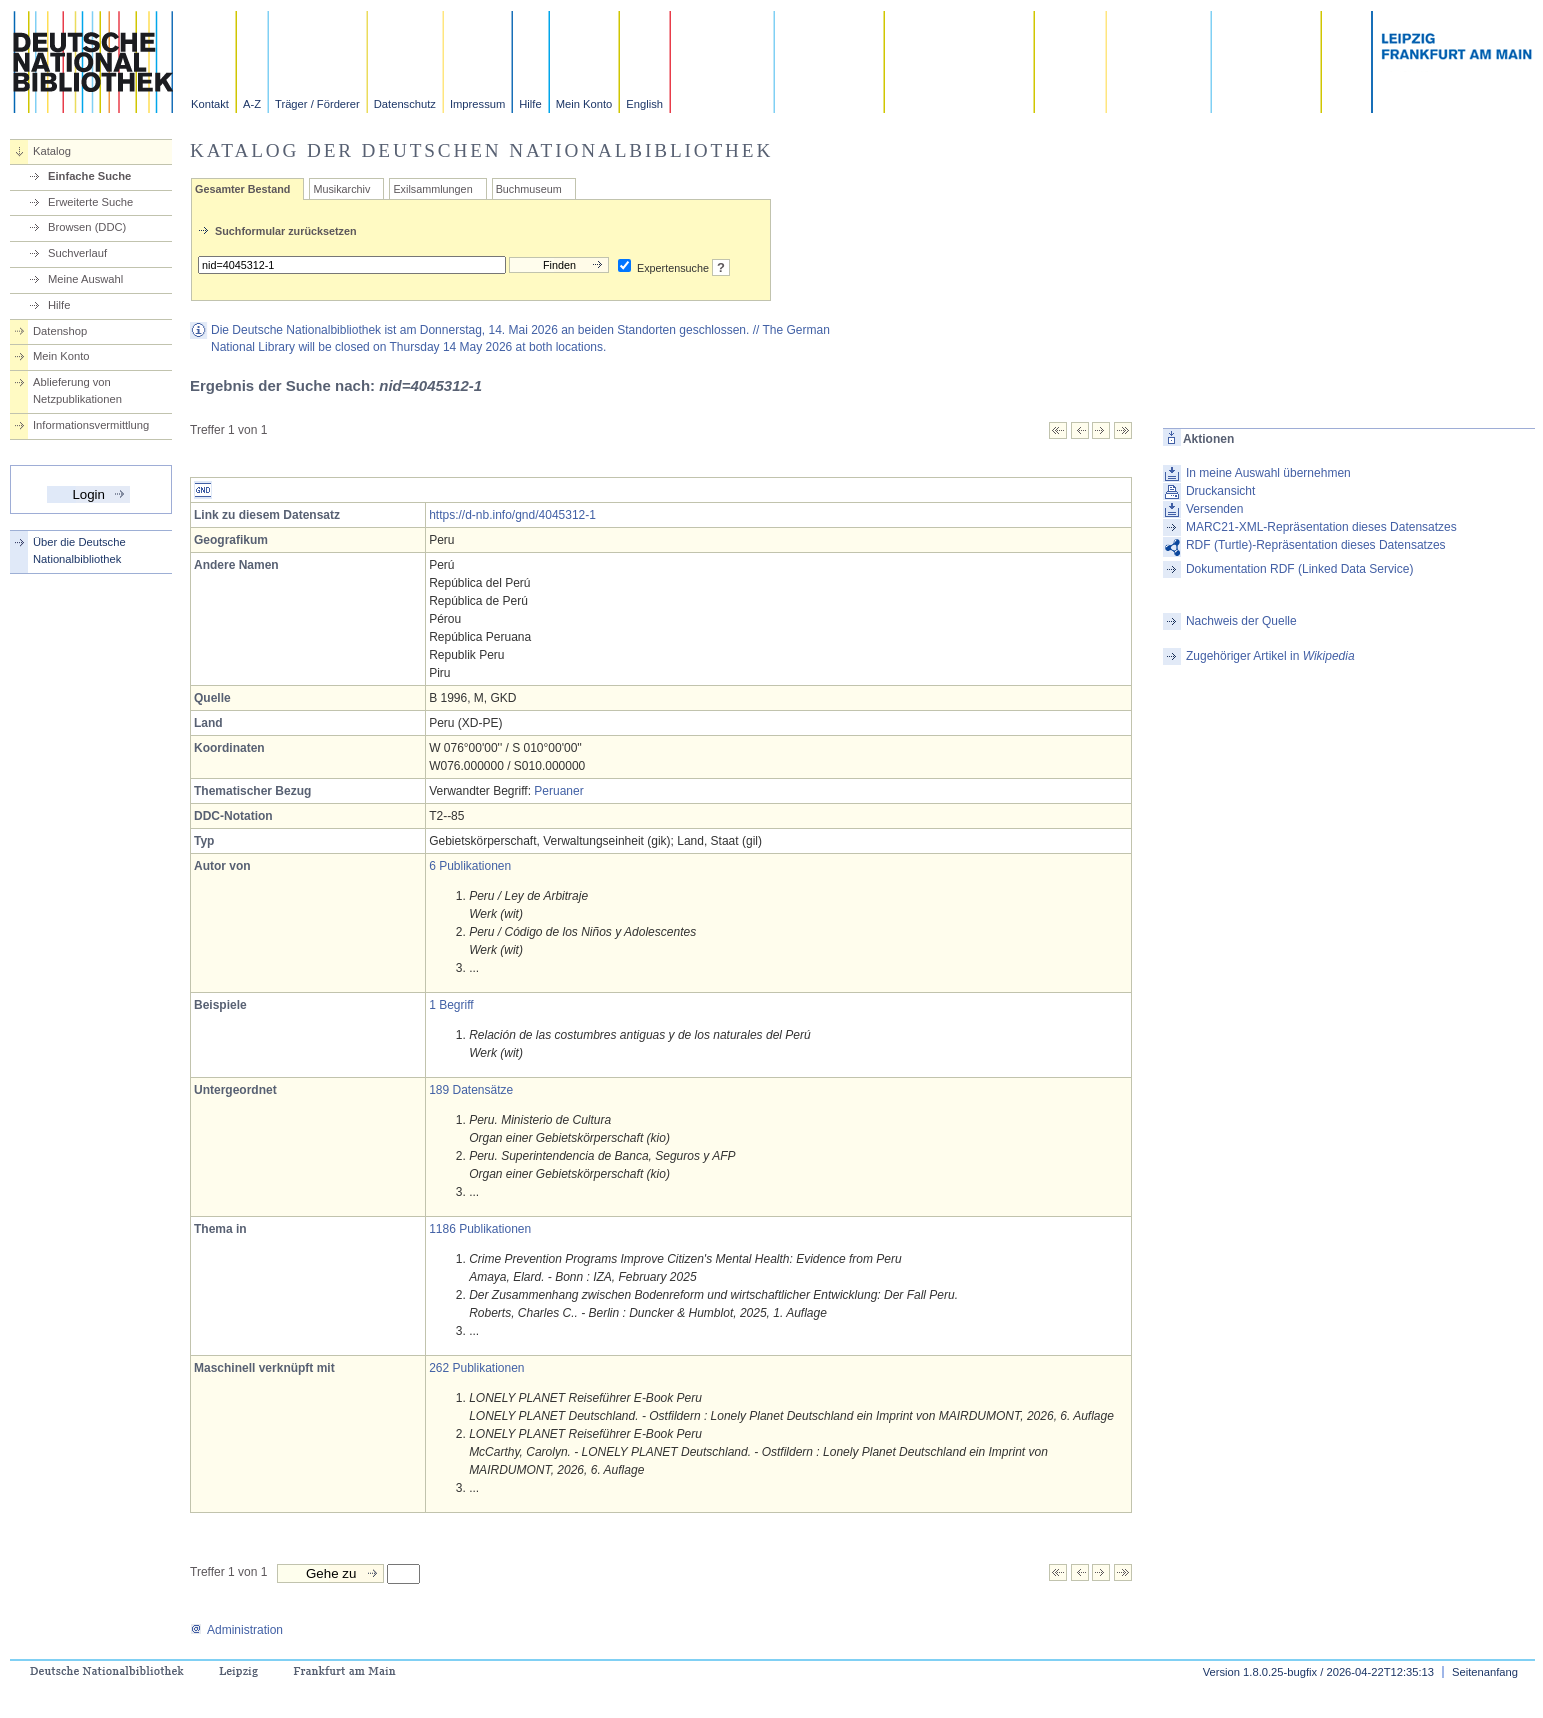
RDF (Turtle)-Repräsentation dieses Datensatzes (1316, 545)
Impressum (477, 104)
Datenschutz (405, 104)
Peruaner (558, 791)
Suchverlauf (77, 253)
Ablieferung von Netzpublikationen (77, 390)
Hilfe (530, 104)
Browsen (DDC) (87, 227)
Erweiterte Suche (90, 202)
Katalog (52, 151)
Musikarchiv (341, 189)
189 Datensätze (471, 1090)
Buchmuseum (529, 189)
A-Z (252, 104)
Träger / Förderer (317, 104)
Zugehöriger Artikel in (1270, 656)
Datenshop (60, 331)
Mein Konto (584, 104)
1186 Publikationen (480, 1229)
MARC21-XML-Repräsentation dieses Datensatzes (1321, 527)
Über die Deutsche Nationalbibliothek (79, 550)
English (644, 104)
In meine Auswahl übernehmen (1268, 473)
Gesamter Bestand (242, 189)
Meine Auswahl (85, 279)
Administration (236, 1630)
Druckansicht (1220, 491)
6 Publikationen (470, 866)
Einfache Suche (89, 176)
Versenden (1214, 509)
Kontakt (210, 104)
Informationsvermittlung (91, 425)
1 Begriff (451, 1005)
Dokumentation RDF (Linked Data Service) (1299, 569)
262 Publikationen (476, 1368)
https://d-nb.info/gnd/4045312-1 (512, 515)
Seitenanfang (1485, 1672)
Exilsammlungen (432, 189)
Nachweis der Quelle (1241, 621)
